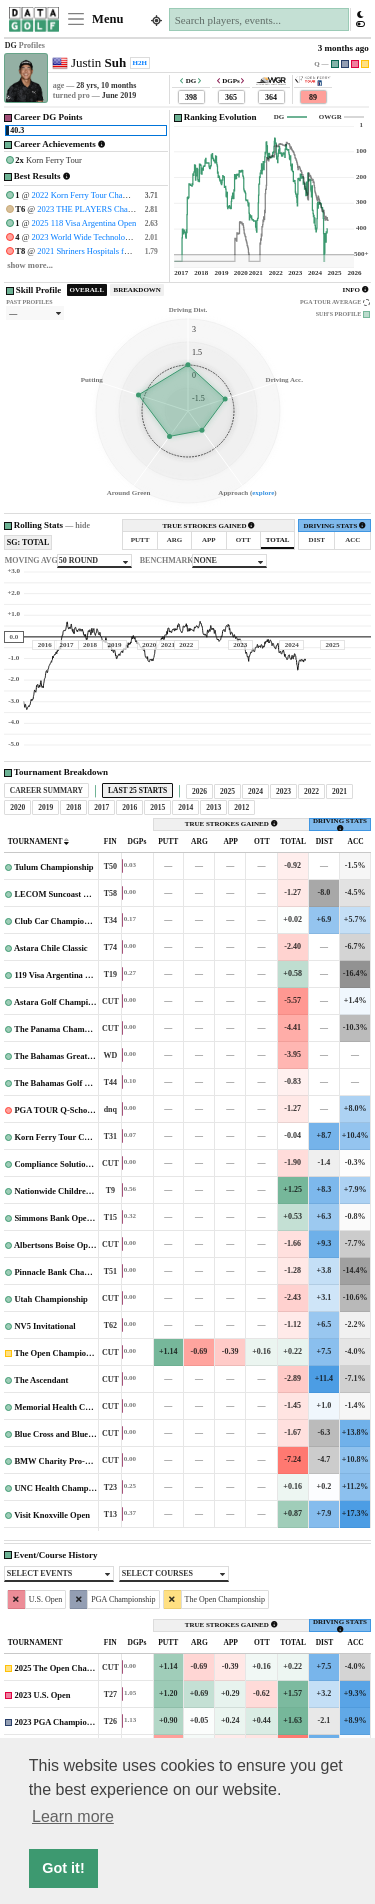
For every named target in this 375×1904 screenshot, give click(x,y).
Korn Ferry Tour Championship (73, 1137)
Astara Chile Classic (52, 948)
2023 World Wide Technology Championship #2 (114, 237)
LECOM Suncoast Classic (61, 894)
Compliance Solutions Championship (81, 1164)
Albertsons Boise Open (56, 1245)
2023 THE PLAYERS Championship (100, 209)
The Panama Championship (65, 1029)
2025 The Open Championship (69, 1668)
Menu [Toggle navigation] (94, 19)
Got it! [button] (63, 1868)
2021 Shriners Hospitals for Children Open (110, 251)
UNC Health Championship (65, 1488)
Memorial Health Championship (74, 1407)
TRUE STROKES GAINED (208, 526)
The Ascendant (42, 1380)
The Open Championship (60, 1353)
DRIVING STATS (334, 526)
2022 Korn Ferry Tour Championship (95, 195)
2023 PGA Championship (60, 1722)
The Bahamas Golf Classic (62, 1083)
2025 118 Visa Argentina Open (84, 223)
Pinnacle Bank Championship (69, 1272)
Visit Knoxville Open (52, 1515)
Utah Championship (52, 1299)
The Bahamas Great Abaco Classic (76, 1056)
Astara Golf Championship (64, 1002)
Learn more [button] (73, 1816)
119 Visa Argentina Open (60, 975)
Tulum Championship (53, 867)
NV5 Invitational (44, 1326)
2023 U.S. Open (42, 1695)
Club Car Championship (59, 921)
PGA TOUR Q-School (55, 1110)
